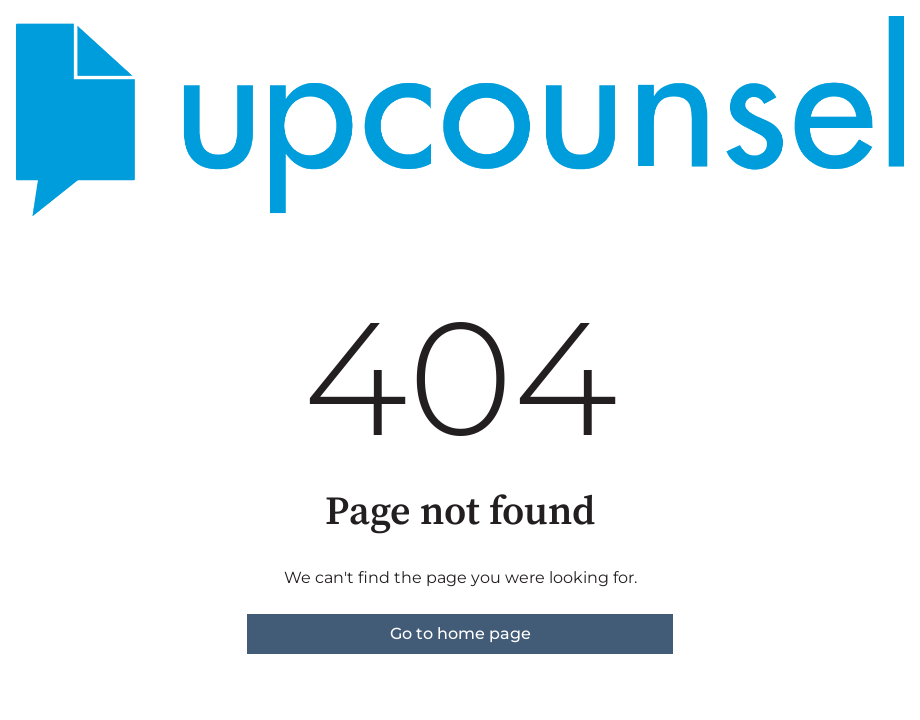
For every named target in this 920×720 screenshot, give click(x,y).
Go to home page (460, 633)
